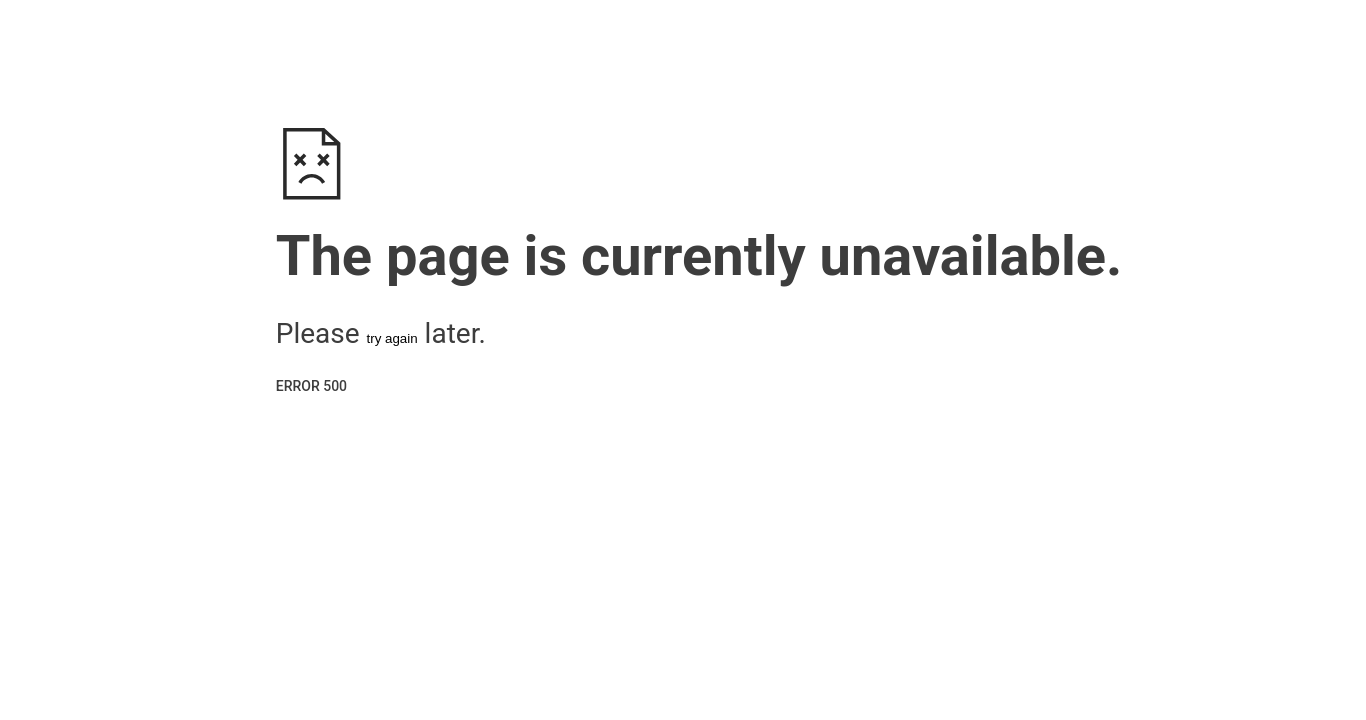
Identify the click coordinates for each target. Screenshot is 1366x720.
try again (392, 338)
